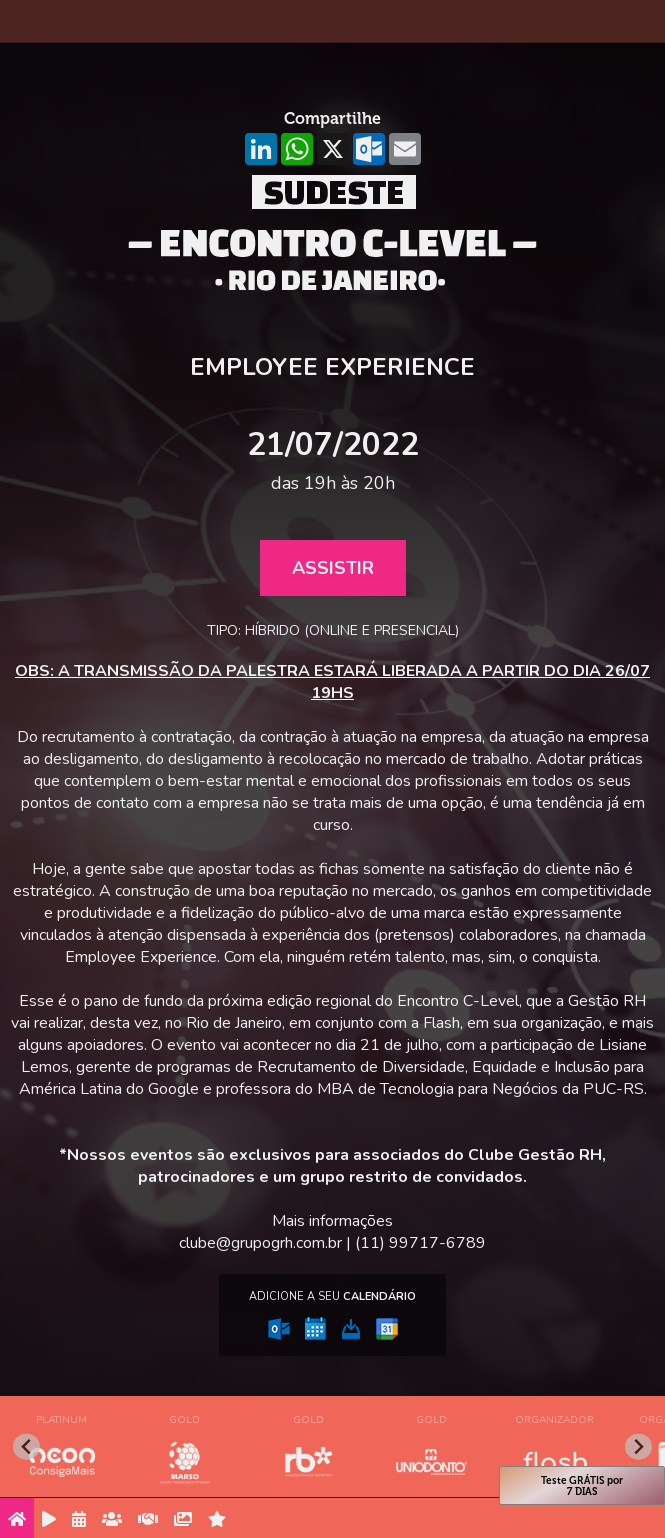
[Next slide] (638, 1446)
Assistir (333, 568)
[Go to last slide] (26, 1446)
